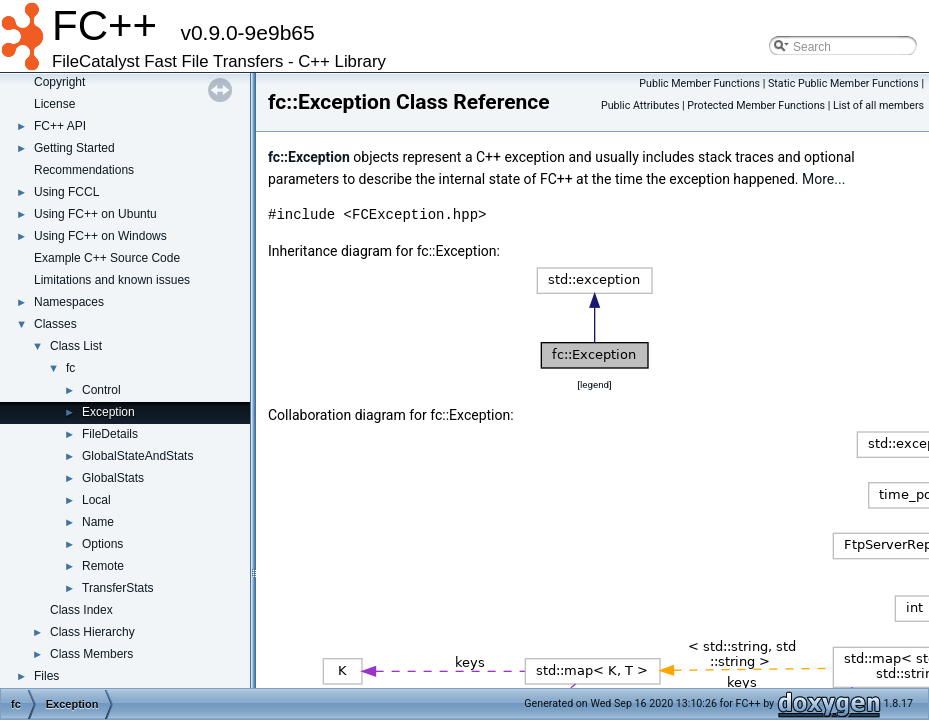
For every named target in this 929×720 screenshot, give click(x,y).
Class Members (91, 654)
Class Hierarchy (92, 632)
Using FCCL (66, 192)
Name (98, 522)
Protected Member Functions (756, 105)
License (54, 104)
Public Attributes (640, 105)
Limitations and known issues (112, 280)
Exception (108, 412)
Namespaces (69, 302)
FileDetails (110, 434)
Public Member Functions (699, 83)
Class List (76, 346)
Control (101, 390)
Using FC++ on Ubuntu (95, 214)
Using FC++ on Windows (100, 236)
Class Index (81, 610)
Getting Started (74, 148)
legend (594, 384)
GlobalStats (113, 478)
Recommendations (84, 170)
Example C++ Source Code (107, 258)
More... (823, 179)
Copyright (59, 82)
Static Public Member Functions (843, 83)
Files (46, 676)
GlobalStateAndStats (137, 456)
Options (102, 544)
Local (96, 500)
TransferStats (118, 588)
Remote (103, 566)
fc (70, 368)
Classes (55, 324)
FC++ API (60, 126)
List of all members (878, 105)
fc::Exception (309, 157)
